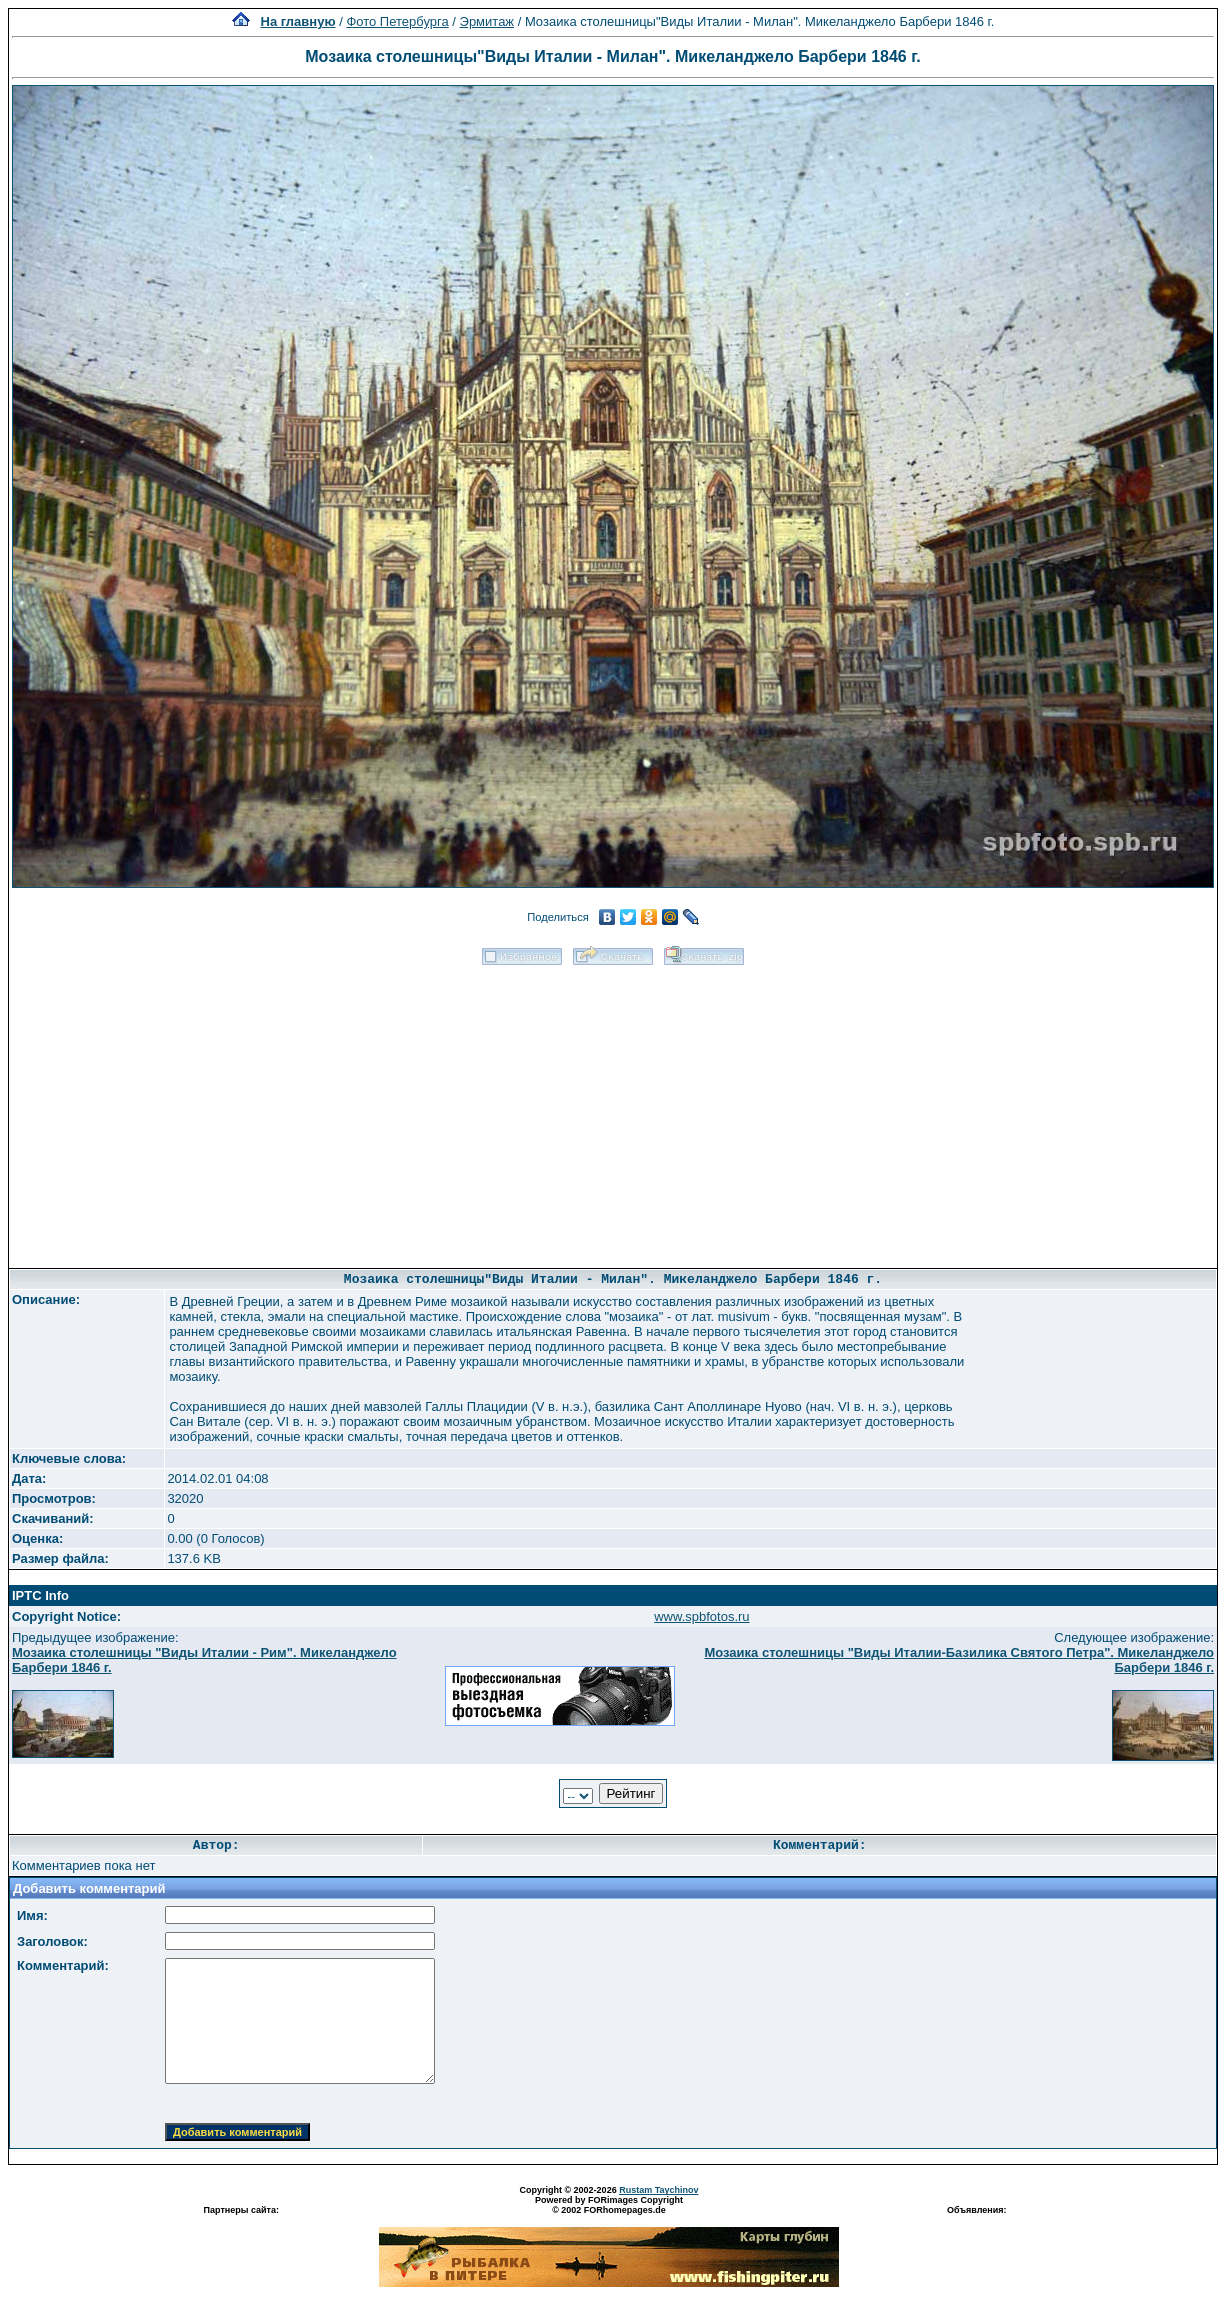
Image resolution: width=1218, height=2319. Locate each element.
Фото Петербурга (397, 21)
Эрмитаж (487, 21)
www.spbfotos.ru (701, 1616)
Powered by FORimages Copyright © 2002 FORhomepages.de (609, 2205)
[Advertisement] (613, 1110)
